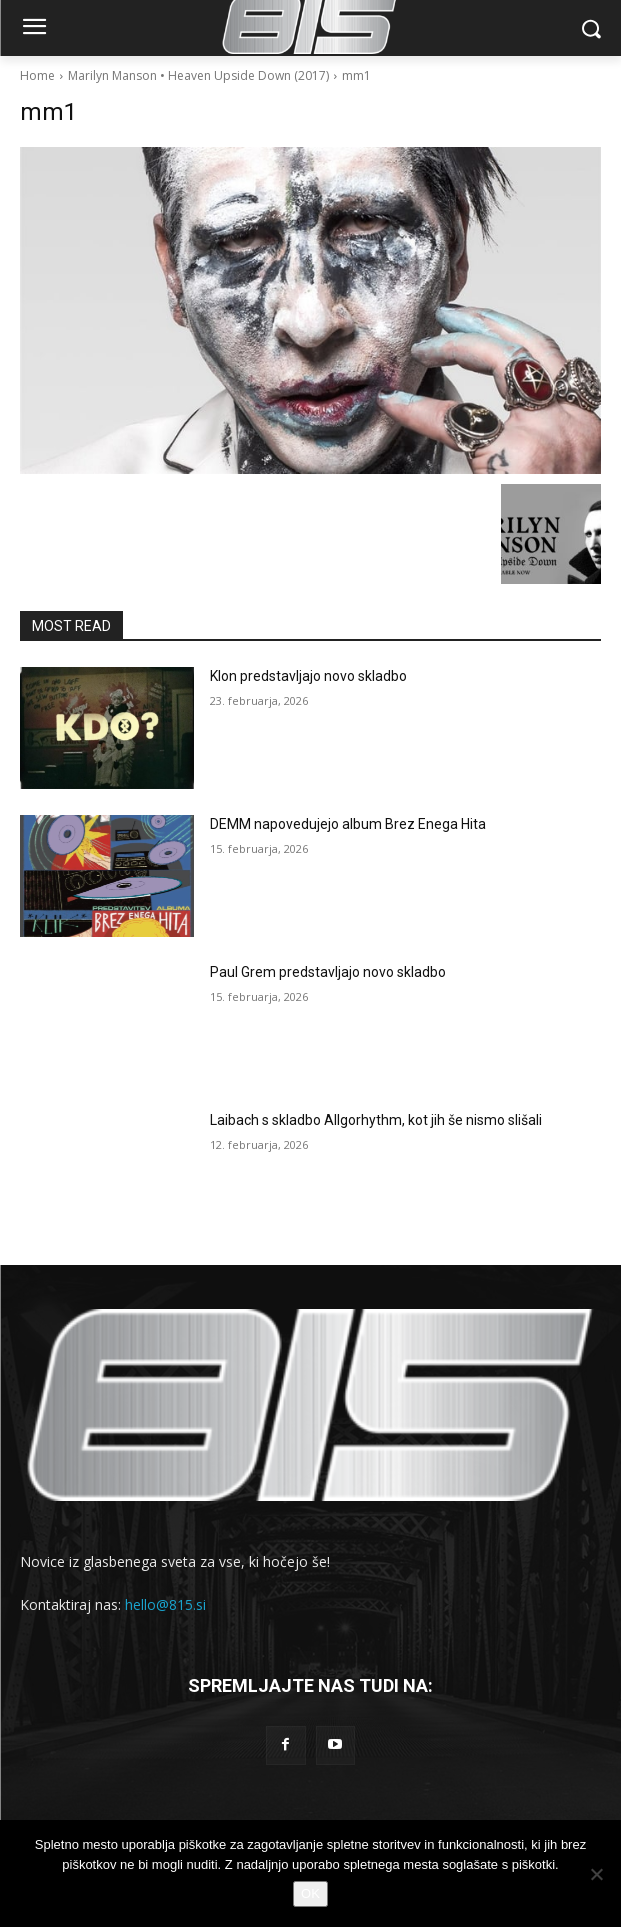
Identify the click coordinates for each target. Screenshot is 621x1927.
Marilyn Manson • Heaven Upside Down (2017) (198, 75)
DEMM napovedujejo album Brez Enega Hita (348, 824)
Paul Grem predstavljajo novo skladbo (328, 972)
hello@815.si (165, 1604)
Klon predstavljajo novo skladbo (308, 676)
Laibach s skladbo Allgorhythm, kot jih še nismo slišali (376, 1120)
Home (37, 75)
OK (310, 1893)
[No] (596, 1874)
